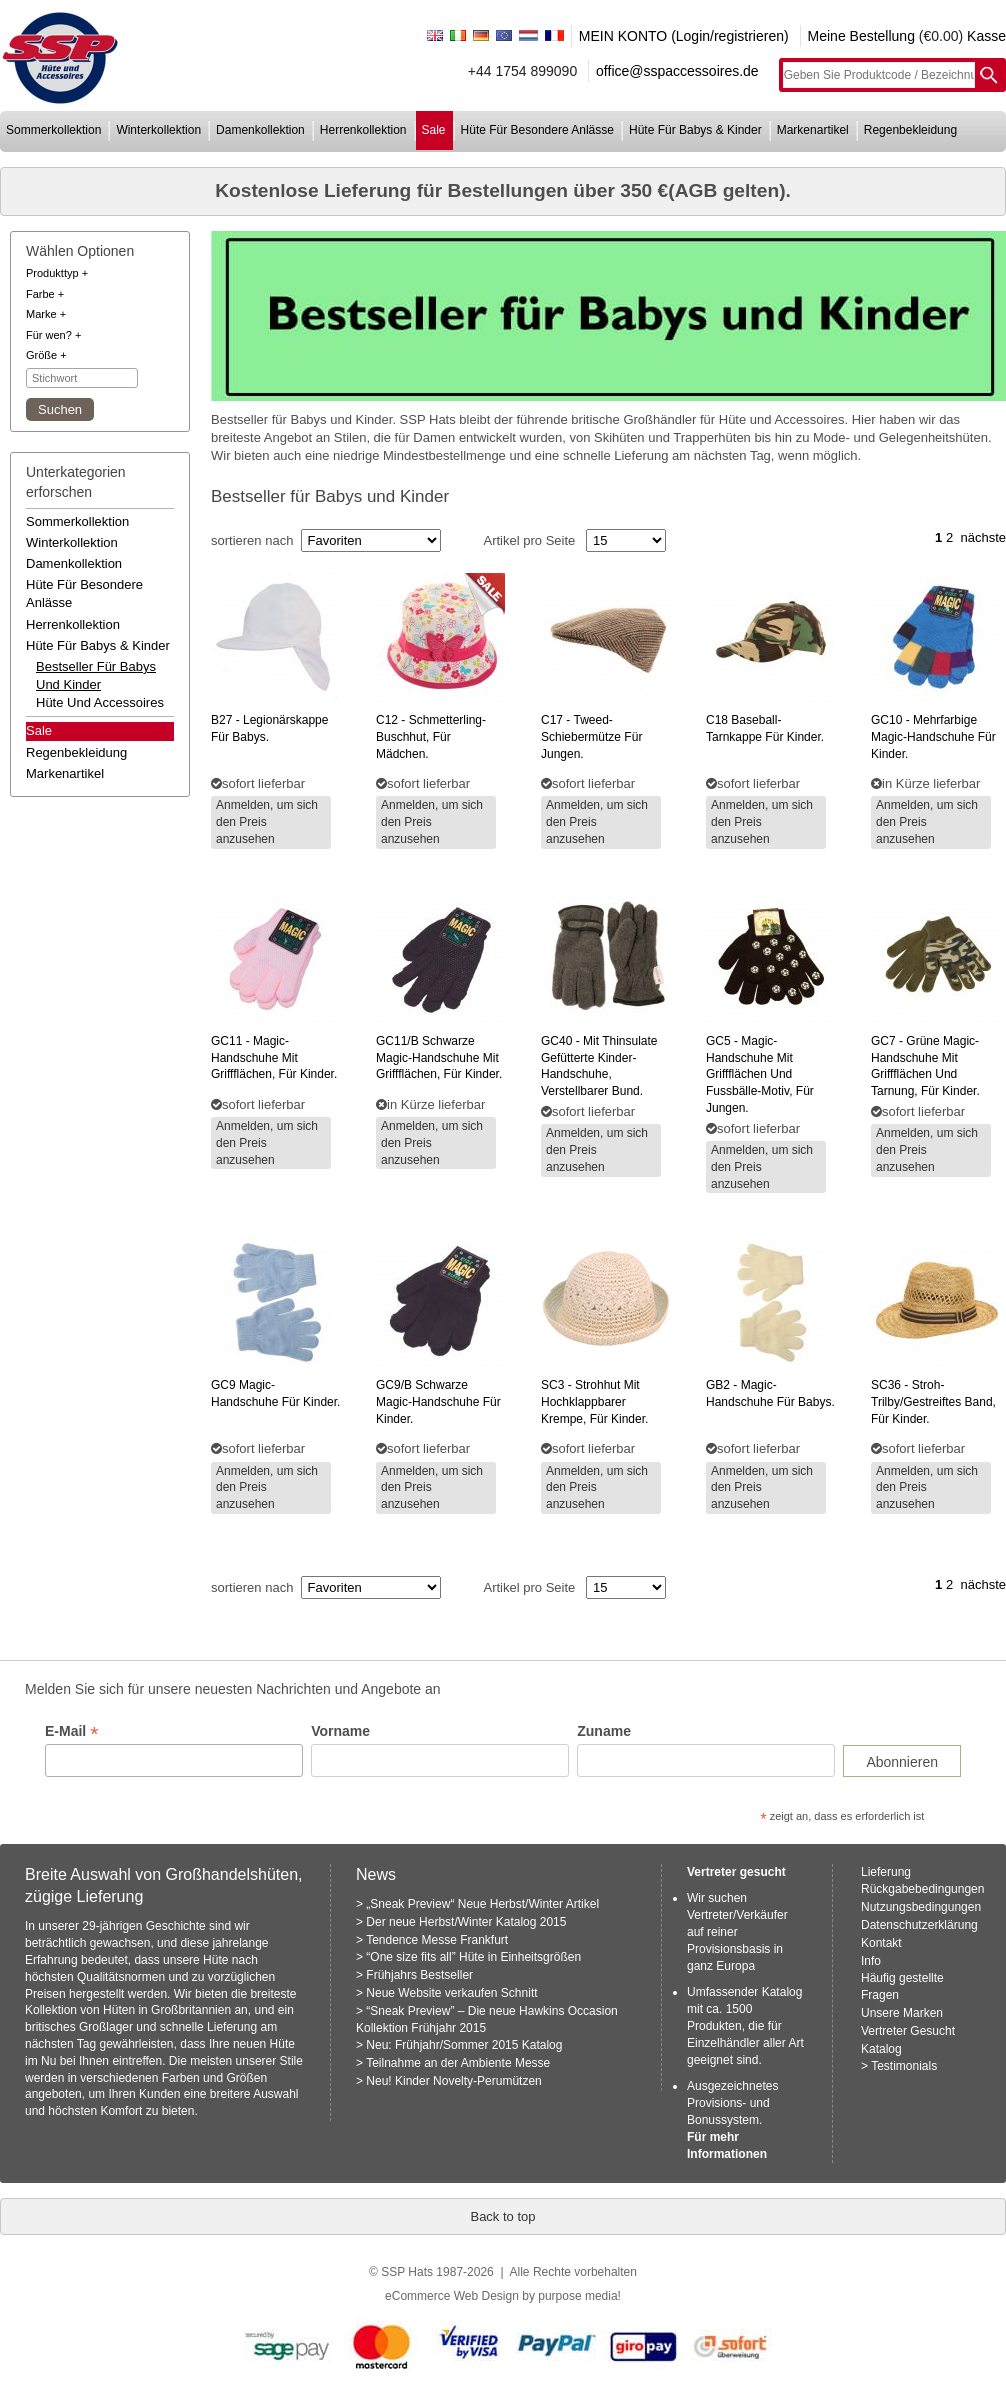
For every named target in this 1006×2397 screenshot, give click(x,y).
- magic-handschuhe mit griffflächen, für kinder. (274, 1058)
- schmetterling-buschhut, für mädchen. (431, 737)
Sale (39, 730)
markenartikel (813, 130)
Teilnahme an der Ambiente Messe (458, 2063)
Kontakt (881, 1943)
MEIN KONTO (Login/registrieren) (684, 36)
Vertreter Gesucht (908, 2031)
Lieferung (886, 1872)
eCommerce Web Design (452, 2296)
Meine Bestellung (861, 36)
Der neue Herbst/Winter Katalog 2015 (466, 1922)
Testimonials (904, 2066)
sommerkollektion (53, 130)
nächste (983, 537)
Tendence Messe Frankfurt (437, 1940)
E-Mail (71, 1731)
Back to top (502, 2216)
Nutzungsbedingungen (921, 1907)
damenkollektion (260, 130)
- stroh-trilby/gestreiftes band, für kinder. (933, 1402)
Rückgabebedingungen (922, 1889)
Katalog (881, 2049)
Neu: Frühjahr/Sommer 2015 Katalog (464, 2045)
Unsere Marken (902, 2013)
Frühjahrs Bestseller (419, 1975)
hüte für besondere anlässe (537, 130)
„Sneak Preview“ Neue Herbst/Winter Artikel (482, 1904)
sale (434, 130)
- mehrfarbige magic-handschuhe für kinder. (933, 737)
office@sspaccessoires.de (677, 71)
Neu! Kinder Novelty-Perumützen (453, 2081)
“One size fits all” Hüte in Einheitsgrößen (473, 1957)
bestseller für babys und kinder (96, 675)
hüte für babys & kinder (695, 130)
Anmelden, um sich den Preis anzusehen (267, 822)
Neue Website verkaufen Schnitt (451, 1993)
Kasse (986, 36)
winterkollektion (158, 130)
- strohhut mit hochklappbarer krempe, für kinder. (594, 1402)
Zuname (604, 1731)
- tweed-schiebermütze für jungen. (591, 737)
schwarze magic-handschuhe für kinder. (438, 1402)
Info (871, 1961)
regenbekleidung (910, 130)
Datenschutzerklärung (919, 1925)
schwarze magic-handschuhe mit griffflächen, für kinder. (439, 1058)
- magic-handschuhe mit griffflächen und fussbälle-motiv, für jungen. (760, 1074)
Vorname (340, 1731)
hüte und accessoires (100, 702)
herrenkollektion (363, 130)
